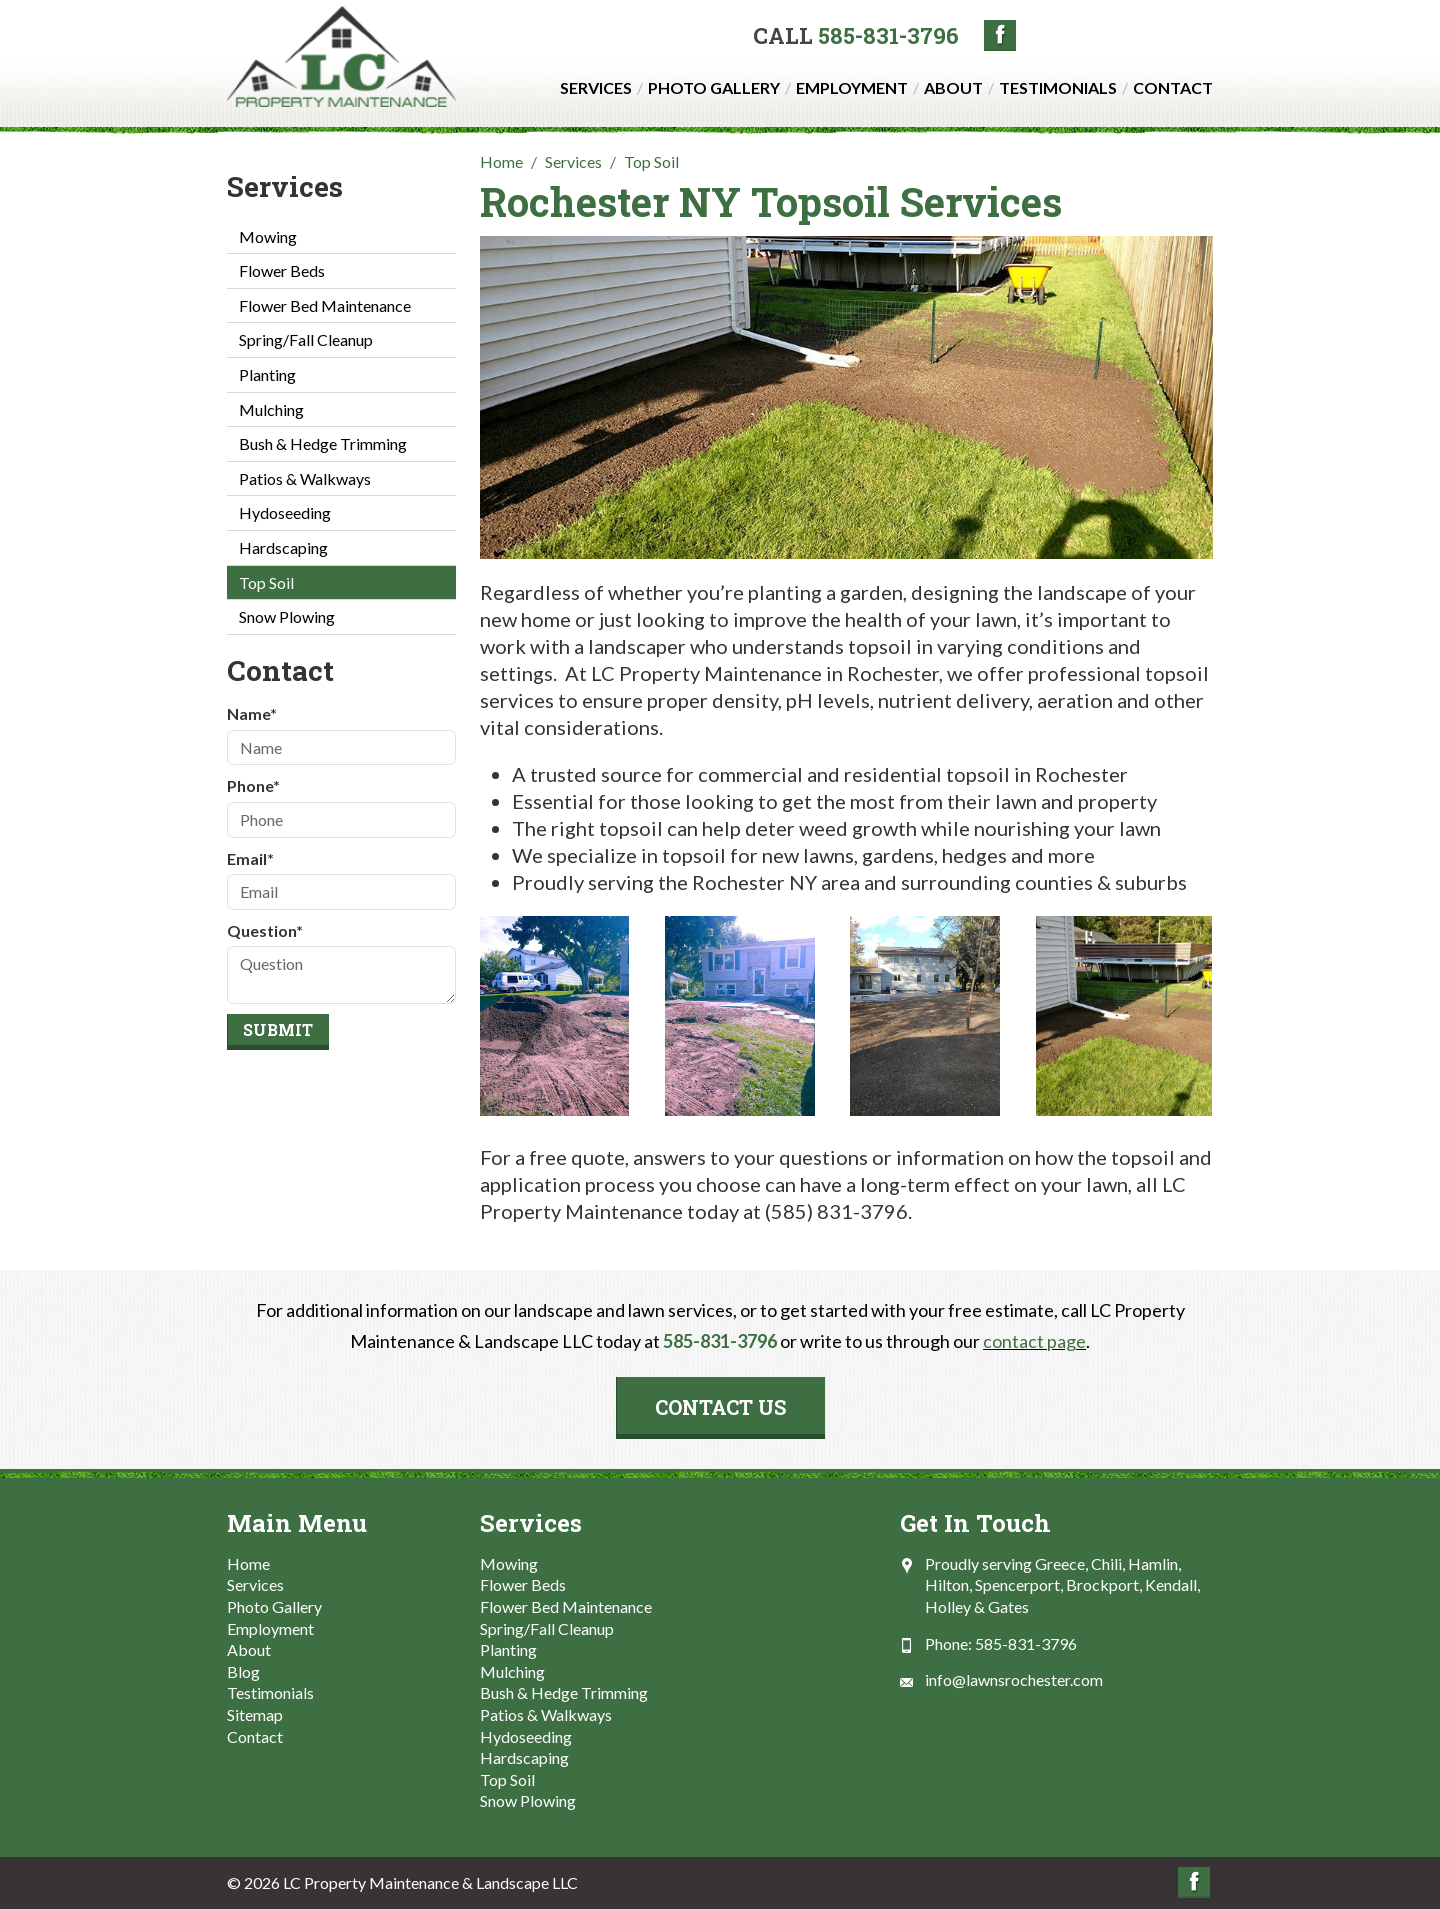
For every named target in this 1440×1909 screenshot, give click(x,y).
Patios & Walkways (305, 478)
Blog (243, 1671)
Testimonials (1058, 87)
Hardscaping (283, 547)
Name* (252, 713)
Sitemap (255, 1714)
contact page (1034, 1341)
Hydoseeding (285, 512)
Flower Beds (282, 270)
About (953, 87)
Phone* (253, 785)
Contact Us (720, 1407)
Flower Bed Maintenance (325, 305)
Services (596, 87)
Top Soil (266, 582)
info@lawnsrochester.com (1014, 1679)
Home (248, 1563)
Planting (267, 374)
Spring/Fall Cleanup (306, 339)
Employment (852, 87)
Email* (250, 858)
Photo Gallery (714, 87)
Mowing (268, 236)
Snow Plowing (287, 616)
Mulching (271, 409)
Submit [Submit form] (278, 1029)
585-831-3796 (888, 35)
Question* (265, 930)
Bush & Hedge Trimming (323, 443)
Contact (1173, 87)
